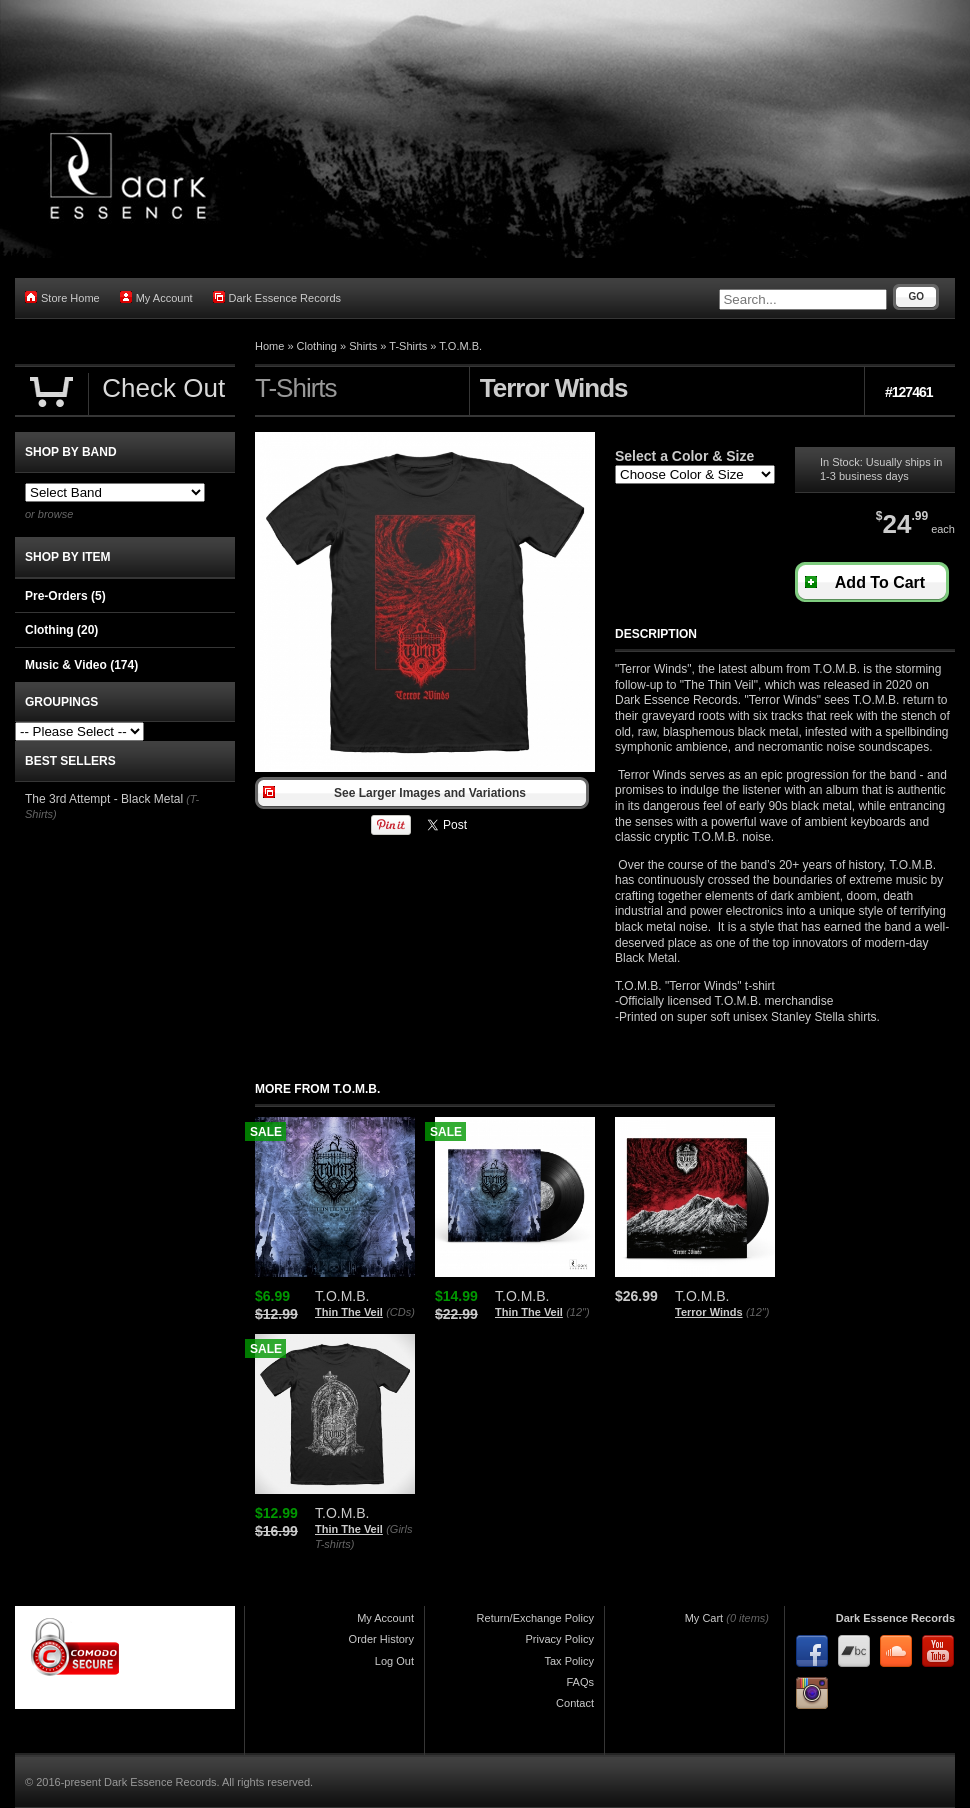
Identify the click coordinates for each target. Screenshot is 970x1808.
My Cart (704, 1618)
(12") (577, 1312)
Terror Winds (709, 1312)
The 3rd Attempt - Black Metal (104, 799)
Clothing (317, 346)
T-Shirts (408, 346)
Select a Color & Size (684, 456)
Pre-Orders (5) (65, 596)
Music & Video (81, 665)
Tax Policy (569, 1661)
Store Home (62, 297)
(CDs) (400, 1312)
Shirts (363, 346)
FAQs (580, 1682)
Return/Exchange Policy (535, 1618)
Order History (381, 1639)
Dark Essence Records (277, 297)
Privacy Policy (560, 1639)
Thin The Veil (349, 1312)
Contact (575, 1703)
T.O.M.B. (460, 346)
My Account (156, 297)
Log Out (394, 1661)
